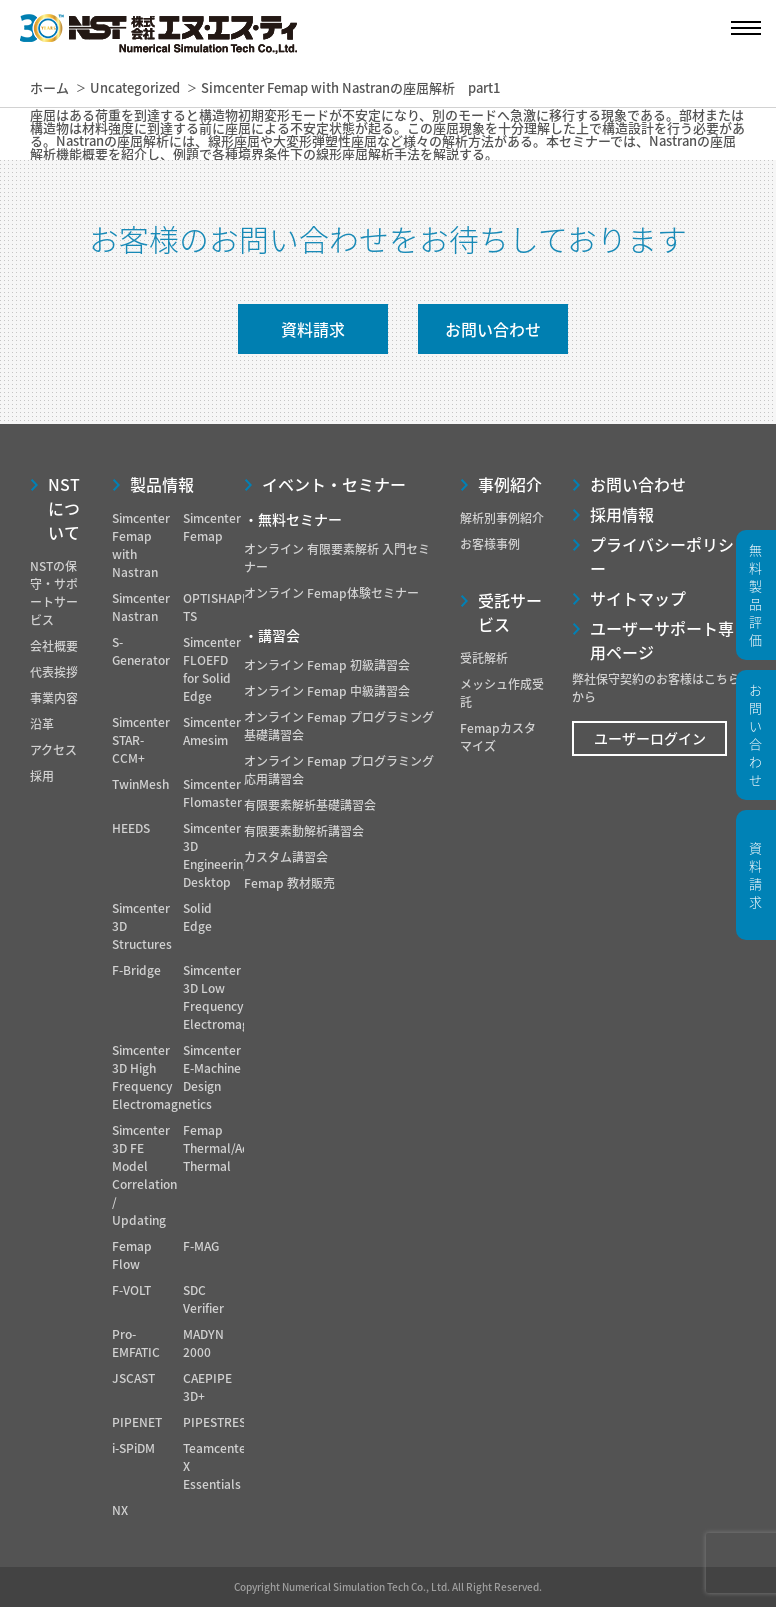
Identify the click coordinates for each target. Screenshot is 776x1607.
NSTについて (64, 508)
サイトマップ (638, 598)
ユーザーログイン (650, 738)
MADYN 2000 (203, 1343)
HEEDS (131, 828)
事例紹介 (510, 484)
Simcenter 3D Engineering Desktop (216, 855)
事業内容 (54, 698)
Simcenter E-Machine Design (212, 1068)
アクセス (53, 750)
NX (120, 1510)
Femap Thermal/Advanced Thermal (237, 1148)
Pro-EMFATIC (136, 1343)
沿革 (42, 724)
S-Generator (141, 651)
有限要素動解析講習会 (304, 831)
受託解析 (484, 658)
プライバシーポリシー (662, 556)
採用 (42, 776)
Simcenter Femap (212, 527)
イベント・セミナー (334, 484)
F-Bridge (136, 970)
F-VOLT (131, 1290)
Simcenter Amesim (212, 731)
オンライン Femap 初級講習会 (327, 665)
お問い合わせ (493, 329)
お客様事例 (490, 544)
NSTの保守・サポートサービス (54, 593)
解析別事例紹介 (502, 518)
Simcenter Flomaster (212, 793)
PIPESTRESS (218, 1422)
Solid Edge (197, 917)
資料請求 (313, 329)
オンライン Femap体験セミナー (331, 593)
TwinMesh (140, 784)
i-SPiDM (133, 1448)
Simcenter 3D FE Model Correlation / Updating (144, 1175)
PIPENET (137, 1422)
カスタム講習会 (286, 857)
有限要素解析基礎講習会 (310, 805)
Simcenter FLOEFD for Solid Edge (212, 669)
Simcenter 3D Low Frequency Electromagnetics (233, 997)
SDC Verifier (203, 1299)
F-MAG (201, 1246)
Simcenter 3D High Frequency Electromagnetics (162, 1077)
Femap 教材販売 (289, 883)
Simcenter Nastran (141, 607)
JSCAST (133, 1378)
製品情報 (162, 484)
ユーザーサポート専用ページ (662, 640)
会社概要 (54, 646)
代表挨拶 (54, 672)
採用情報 (622, 514)
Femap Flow (132, 1255)
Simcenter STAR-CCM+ (141, 740)
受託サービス (510, 612)
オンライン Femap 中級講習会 (327, 691)
